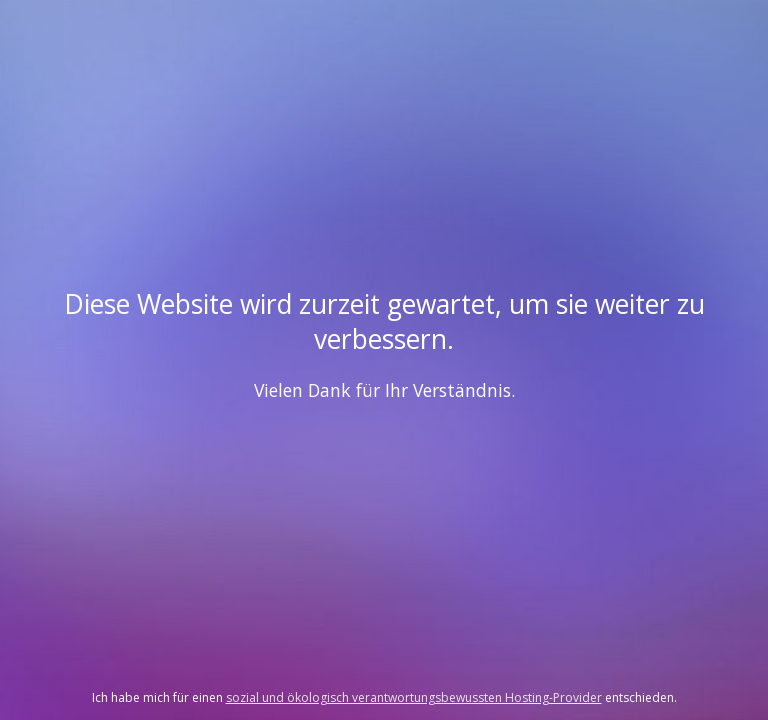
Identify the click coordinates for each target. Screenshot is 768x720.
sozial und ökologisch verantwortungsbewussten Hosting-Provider (414, 697)
